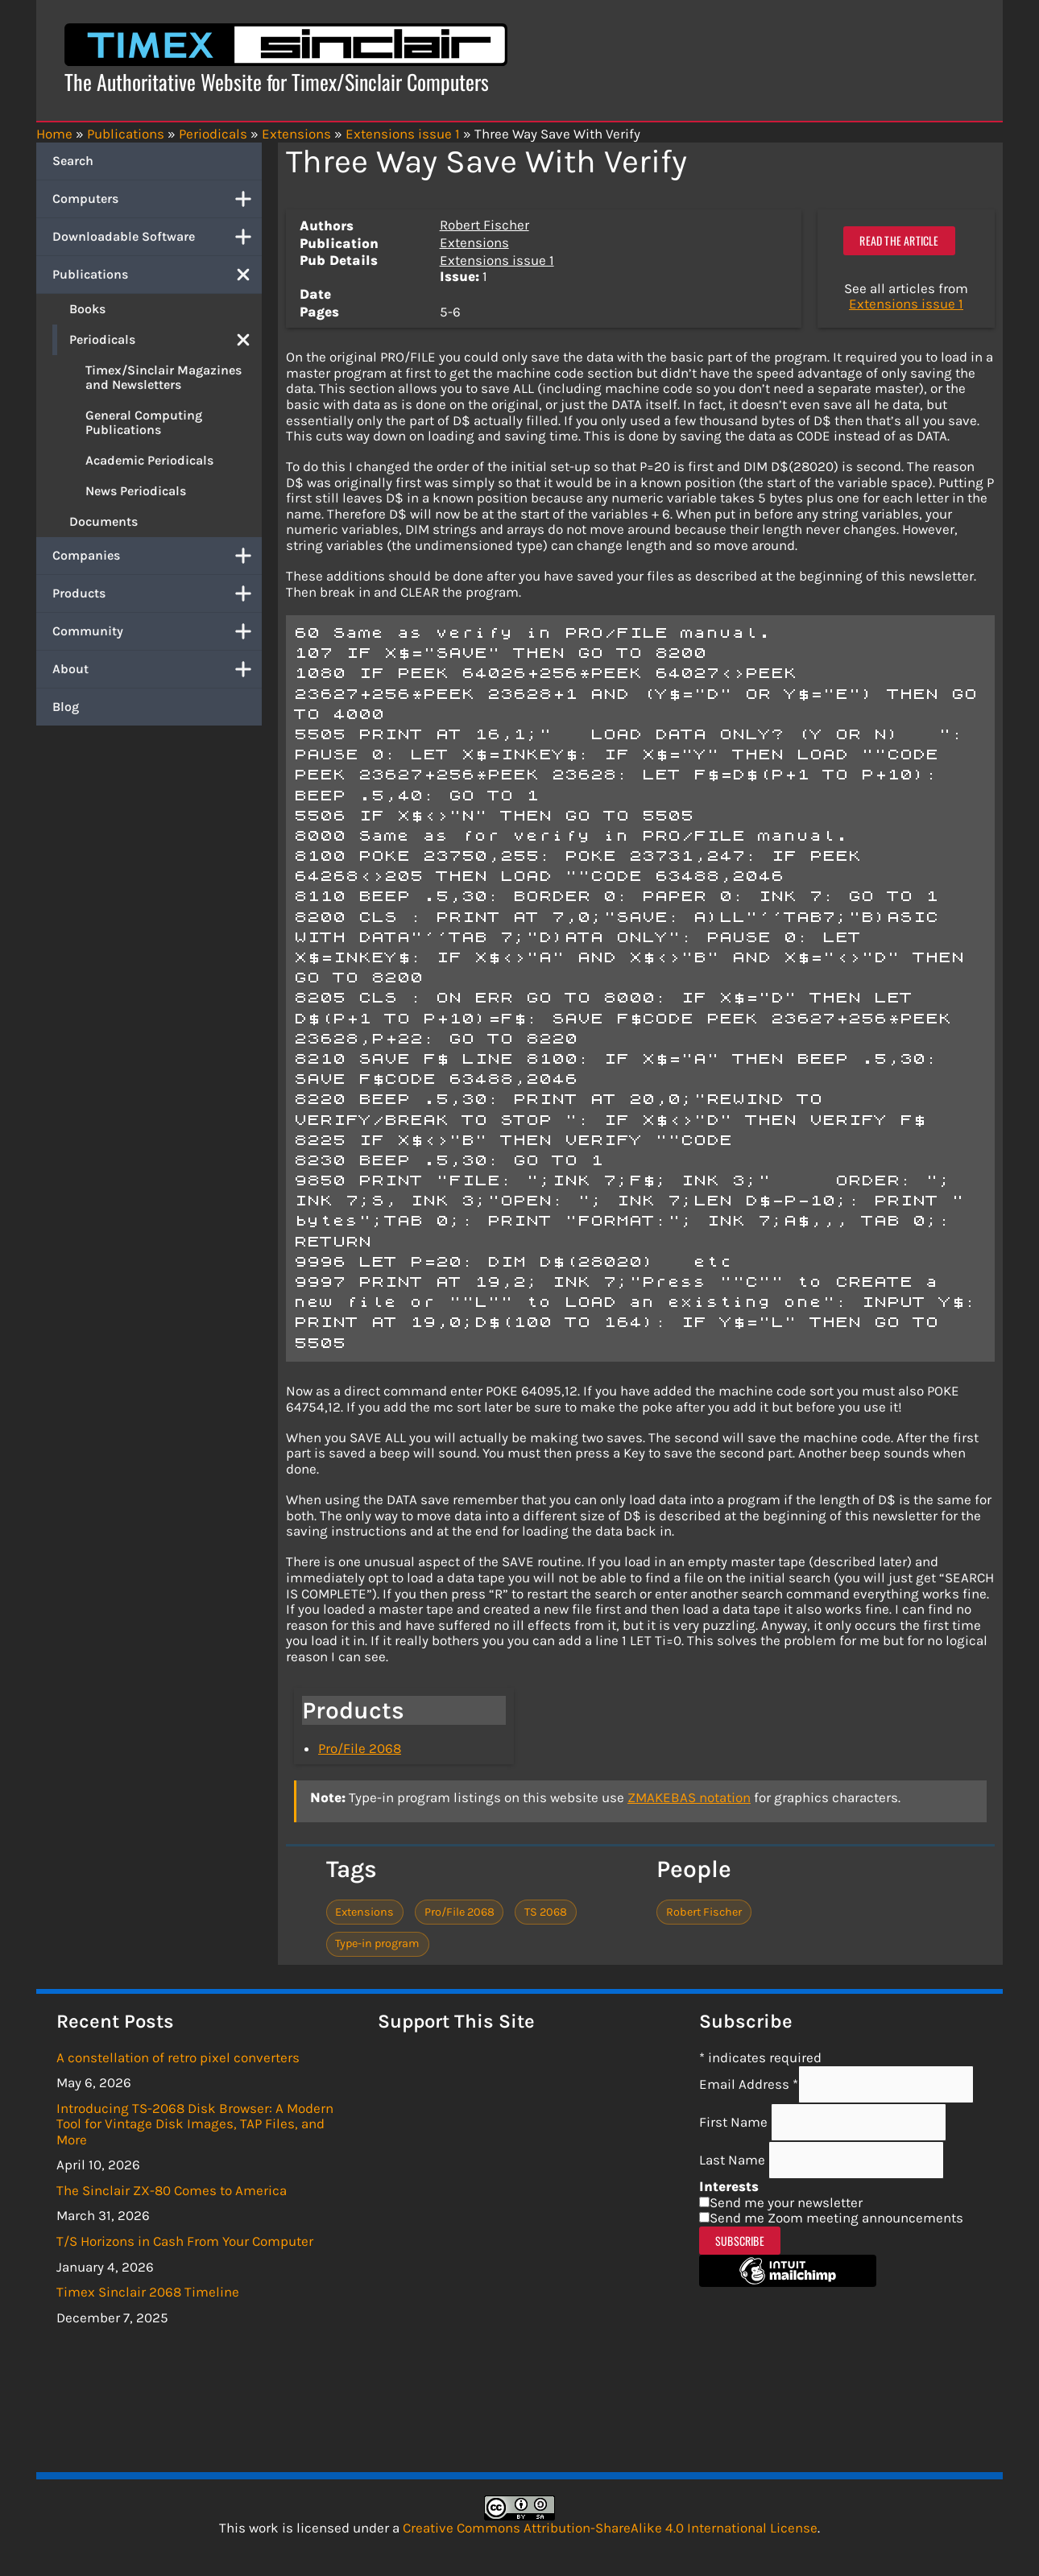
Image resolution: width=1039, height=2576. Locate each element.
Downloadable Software (157, 236)
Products (157, 593)
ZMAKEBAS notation (689, 1797)
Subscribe (739, 2240)
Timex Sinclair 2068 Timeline (147, 2292)
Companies (157, 555)
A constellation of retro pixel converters (178, 2057)
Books (87, 308)
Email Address (748, 2084)
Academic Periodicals (149, 460)
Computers (157, 198)
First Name (735, 2122)
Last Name (733, 2160)
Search (72, 160)
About (157, 669)
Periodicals (165, 340)
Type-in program (377, 1943)
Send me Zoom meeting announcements (836, 2218)
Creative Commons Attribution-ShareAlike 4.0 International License (610, 2528)
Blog (65, 706)
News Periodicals (135, 490)
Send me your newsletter (786, 2202)
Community (157, 631)
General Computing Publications (143, 422)
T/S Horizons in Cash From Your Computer (184, 2241)
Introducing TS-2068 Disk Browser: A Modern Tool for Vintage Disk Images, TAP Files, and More (194, 2124)
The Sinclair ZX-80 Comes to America (171, 2190)
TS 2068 (545, 1912)
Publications (157, 274)
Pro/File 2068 (359, 1748)
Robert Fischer (484, 225)
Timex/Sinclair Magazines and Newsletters (163, 377)
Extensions (474, 242)
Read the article (898, 240)
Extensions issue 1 (497, 260)
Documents (103, 521)
